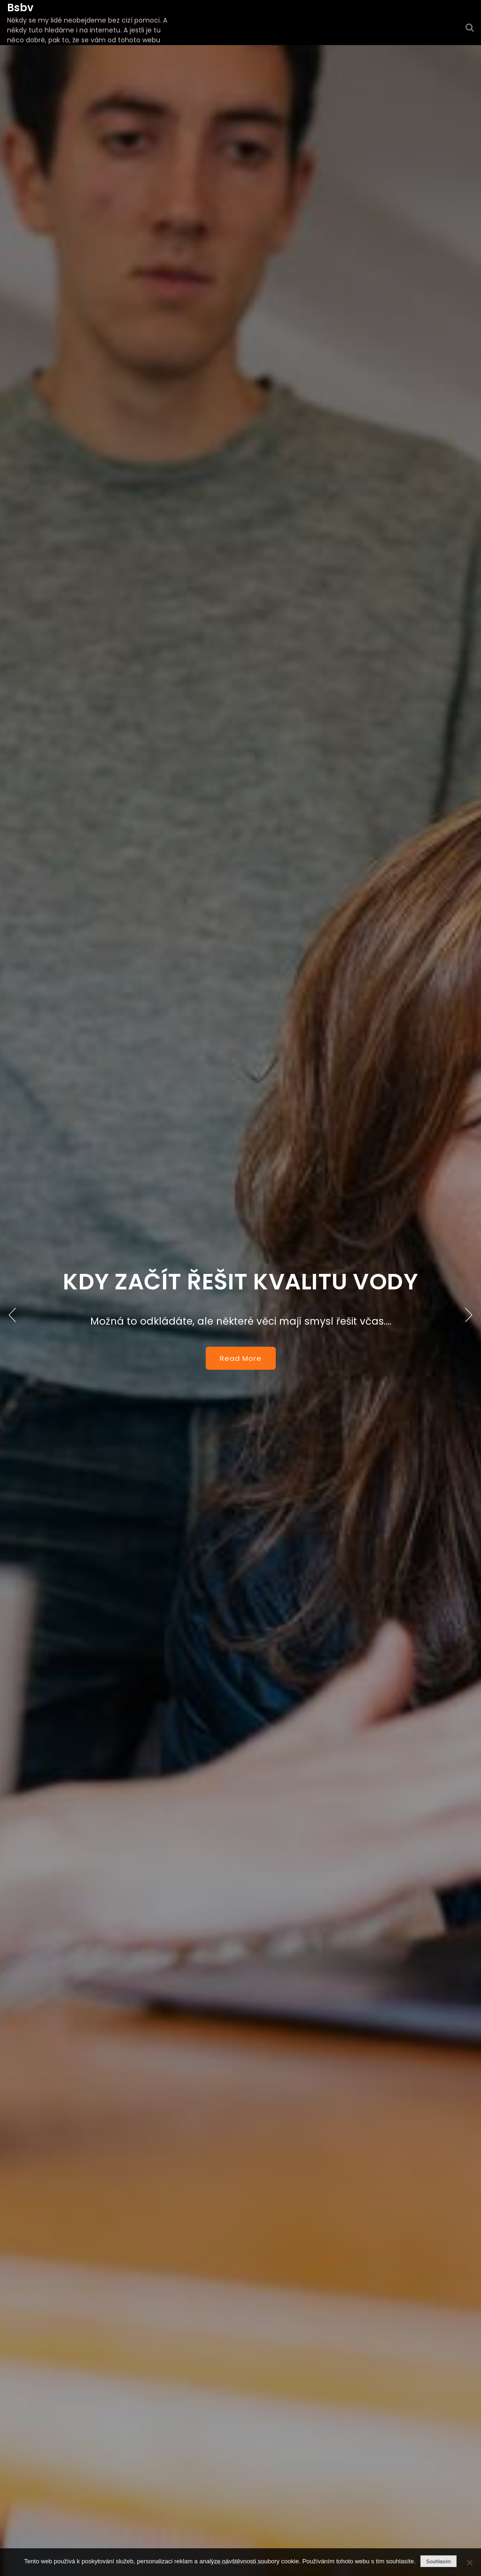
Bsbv (20, 7)
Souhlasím (438, 2561)
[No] (469, 2562)
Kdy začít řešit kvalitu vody (240, 1281)
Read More (241, 1358)
